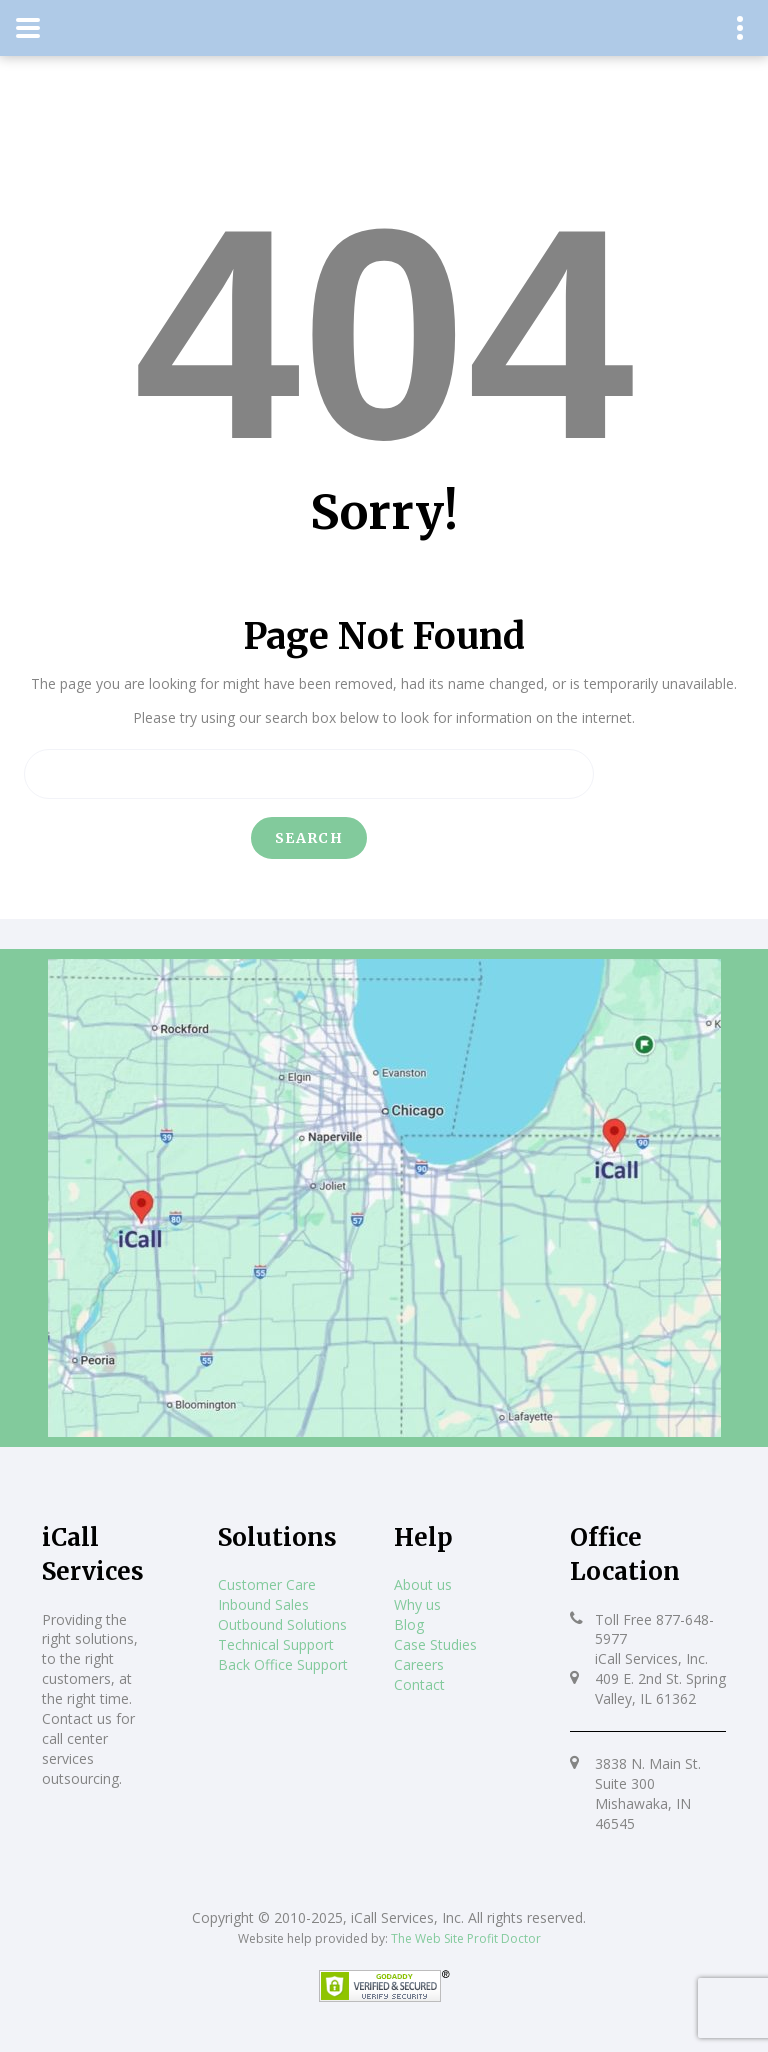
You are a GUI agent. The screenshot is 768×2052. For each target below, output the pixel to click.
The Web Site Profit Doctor (466, 1938)
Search (309, 838)
